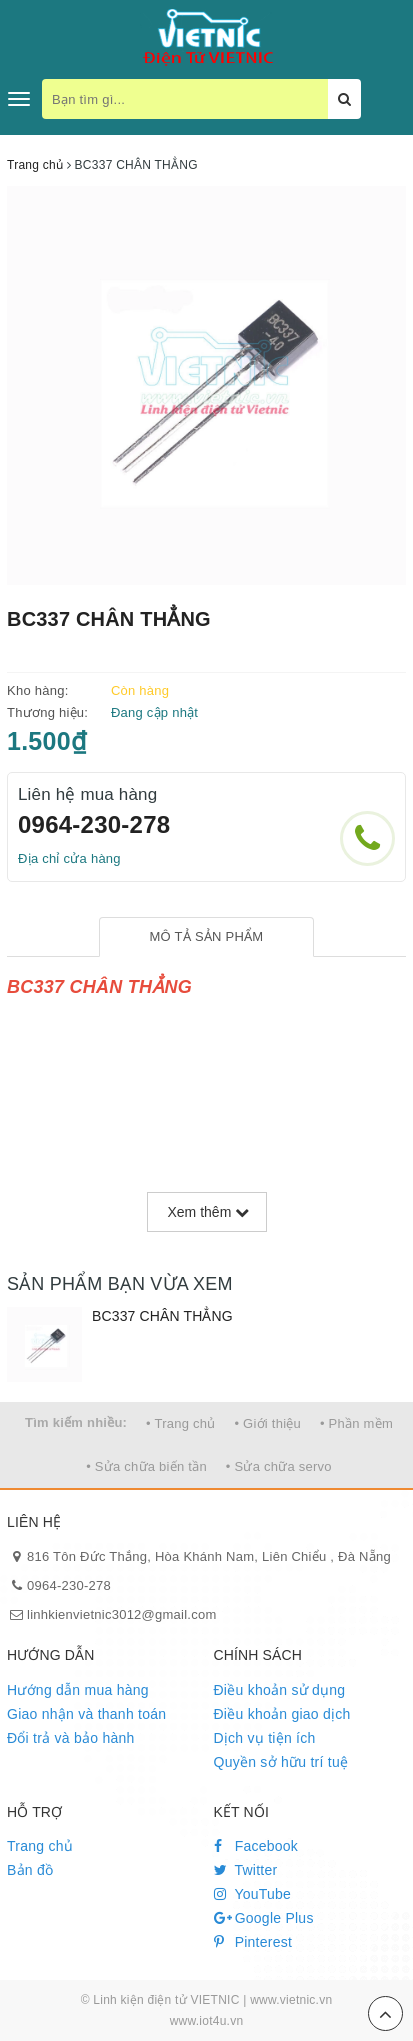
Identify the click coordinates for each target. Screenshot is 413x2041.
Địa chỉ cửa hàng (69, 858)
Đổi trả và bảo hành (71, 1738)
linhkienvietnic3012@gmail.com (122, 1614)
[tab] (206, 937)
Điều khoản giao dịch (282, 1714)
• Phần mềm (356, 1423)
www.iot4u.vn (207, 2021)
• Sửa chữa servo (279, 1466)
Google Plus (264, 1918)
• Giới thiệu (267, 1423)
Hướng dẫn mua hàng (78, 1690)
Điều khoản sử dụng (280, 1690)
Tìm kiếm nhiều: (76, 1422)
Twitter (246, 1870)
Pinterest (253, 1942)
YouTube (253, 1894)
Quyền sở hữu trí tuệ (281, 1762)
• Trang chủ (181, 1423)
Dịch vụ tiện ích (265, 1738)
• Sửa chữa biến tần (146, 1466)
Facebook (256, 1846)
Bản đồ (30, 1870)
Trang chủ (40, 1846)
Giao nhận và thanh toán (86, 1714)
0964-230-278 (94, 824)
